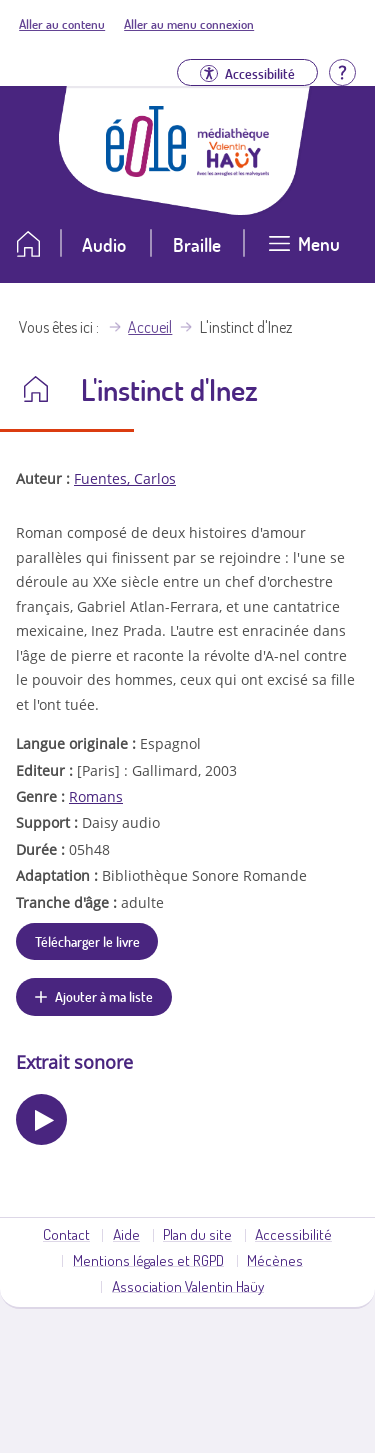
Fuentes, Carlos (125, 478)
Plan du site (197, 1234)
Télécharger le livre (87, 941)
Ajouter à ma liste (104, 996)
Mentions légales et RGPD (148, 1260)
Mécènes (275, 1260)
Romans (96, 796)
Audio (104, 244)
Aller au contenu (62, 24)
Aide (126, 1234)
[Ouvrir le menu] (304, 251)
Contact (66, 1234)
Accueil (150, 327)
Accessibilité (293, 1234)
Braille (197, 244)
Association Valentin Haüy (188, 1286)
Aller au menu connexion (189, 24)
